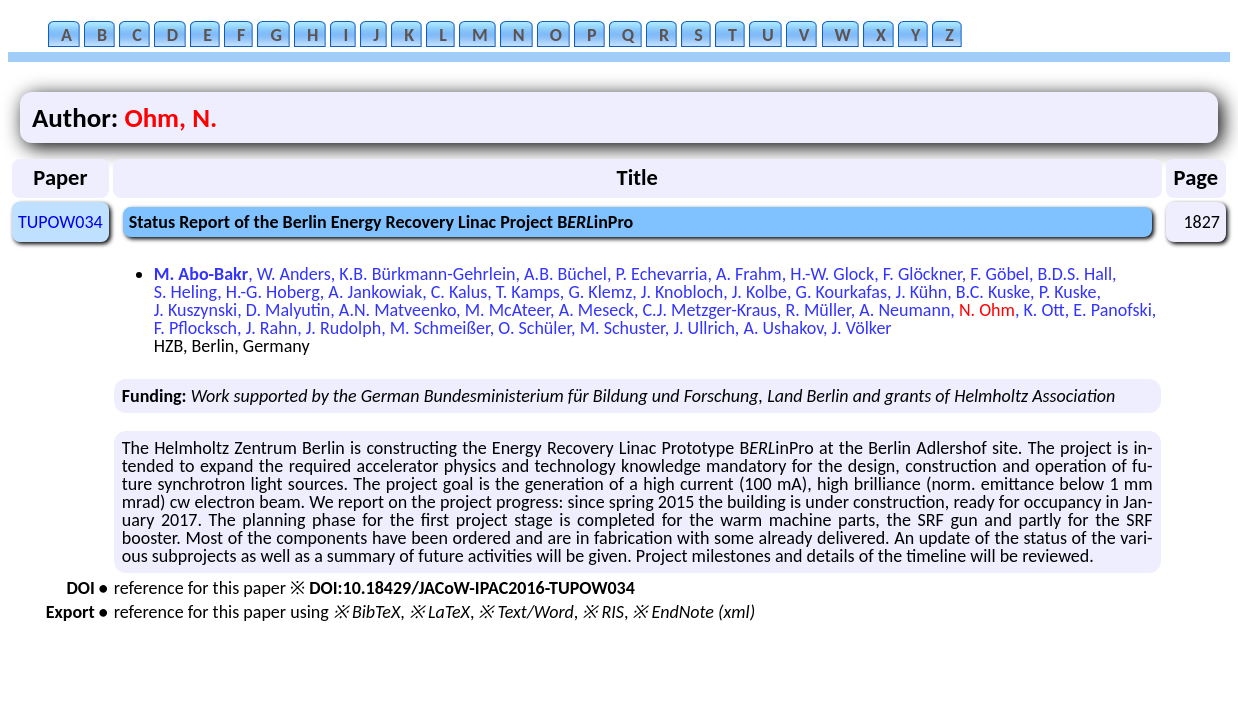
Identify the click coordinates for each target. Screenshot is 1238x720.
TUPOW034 (60, 222)
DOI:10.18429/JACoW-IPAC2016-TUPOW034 (472, 588)
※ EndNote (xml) (693, 612)
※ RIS (603, 612)
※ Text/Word (525, 612)
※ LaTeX (439, 612)
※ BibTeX (366, 612)
